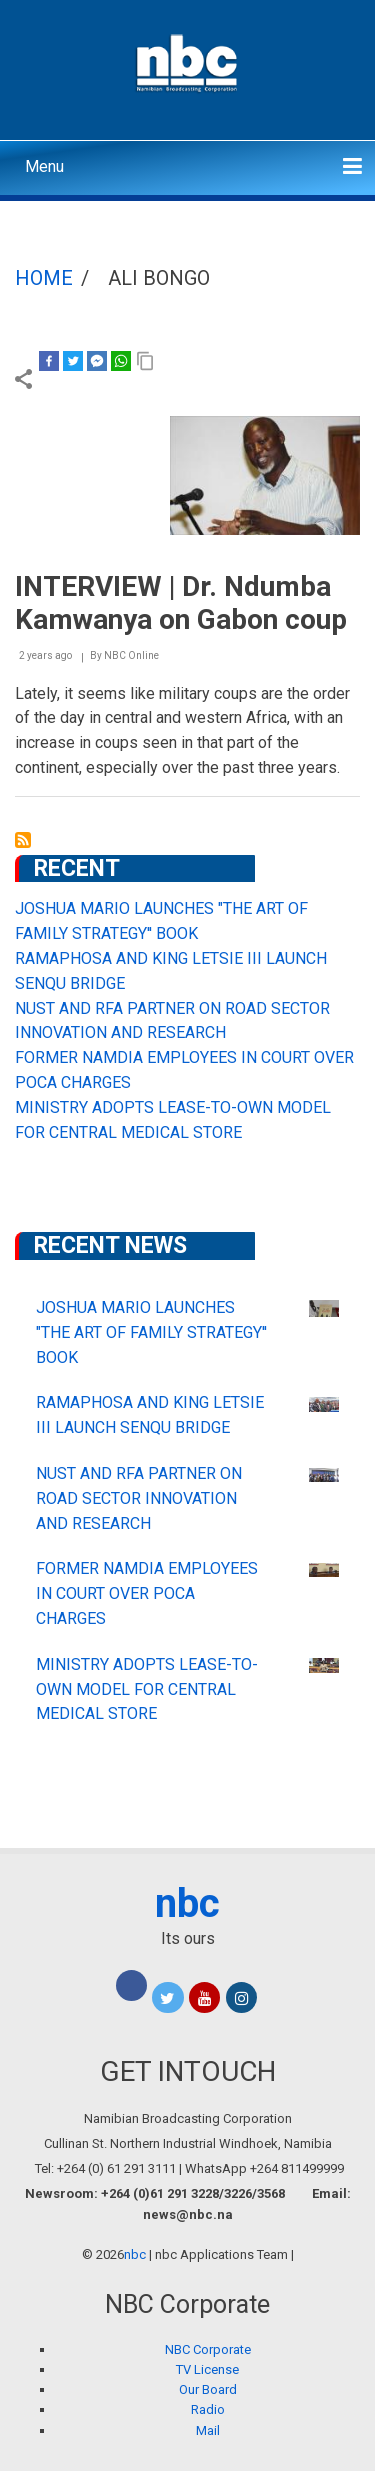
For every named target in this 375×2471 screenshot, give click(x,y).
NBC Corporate (208, 2349)
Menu (44, 166)
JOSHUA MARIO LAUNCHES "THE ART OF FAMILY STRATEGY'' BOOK (151, 1332)
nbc (187, 1903)
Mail (208, 2430)
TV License (207, 2369)
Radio (208, 2409)
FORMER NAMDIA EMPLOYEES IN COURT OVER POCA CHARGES (147, 1593)
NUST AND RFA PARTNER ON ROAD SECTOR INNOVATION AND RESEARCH (139, 1498)
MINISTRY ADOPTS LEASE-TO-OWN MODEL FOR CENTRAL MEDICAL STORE (147, 1689)
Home (44, 278)
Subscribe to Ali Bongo (23, 840)
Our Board (208, 2389)
